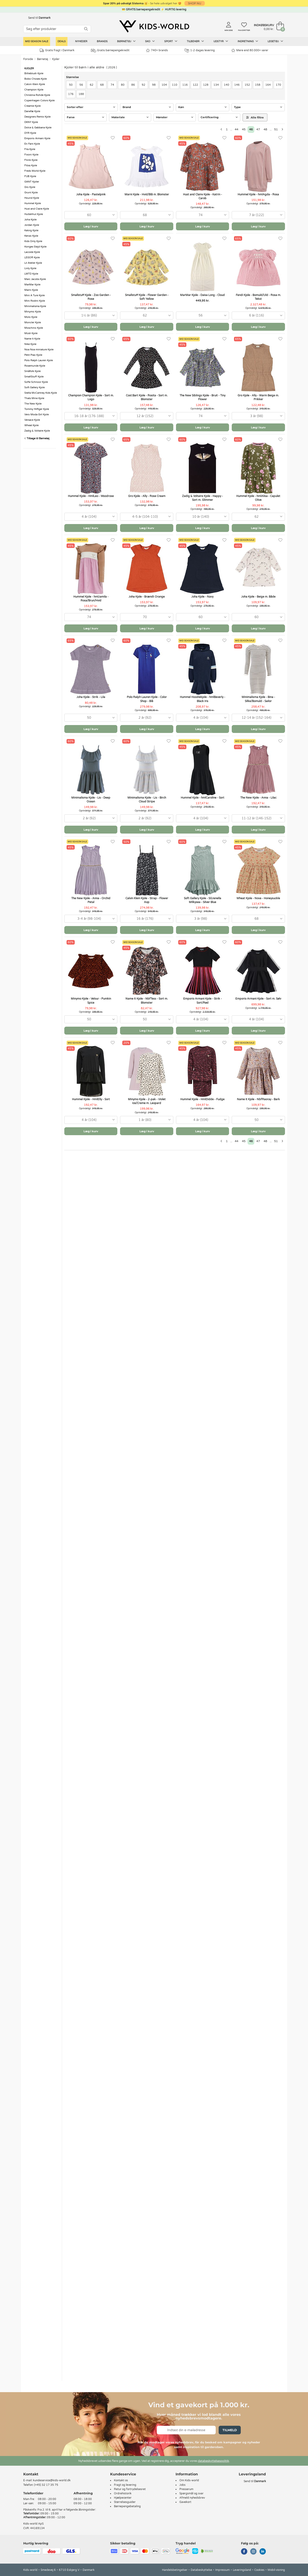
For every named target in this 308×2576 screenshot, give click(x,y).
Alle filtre (255, 117)
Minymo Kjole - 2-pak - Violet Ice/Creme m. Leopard (147, 1101)
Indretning (248, 41)
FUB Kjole (30, 176)
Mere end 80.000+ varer (249, 50)
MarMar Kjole (32, 284)
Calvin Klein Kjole (34, 84)
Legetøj (275, 41)
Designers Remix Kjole (37, 116)
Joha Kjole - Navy (202, 596)
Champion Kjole (33, 89)
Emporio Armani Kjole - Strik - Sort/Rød (202, 1000)
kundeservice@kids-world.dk (52, 2480)
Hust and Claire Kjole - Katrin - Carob (202, 196)
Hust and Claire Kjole (36, 208)
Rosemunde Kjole (34, 365)
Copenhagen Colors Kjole (39, 100)
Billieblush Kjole (33, 73)
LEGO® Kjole (32, 257)
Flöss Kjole (30, 165)
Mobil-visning (276, 2569)
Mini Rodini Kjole (34, 300)
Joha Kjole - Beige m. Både (258, 596)
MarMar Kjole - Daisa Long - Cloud (202, 295)
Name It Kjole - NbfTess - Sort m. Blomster (146, 1000)
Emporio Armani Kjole (37, 138)
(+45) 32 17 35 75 (46, 2484)
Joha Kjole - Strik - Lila (90, 697)
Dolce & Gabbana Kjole (37, 127)
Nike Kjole (30, 344)
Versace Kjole (32, 419)
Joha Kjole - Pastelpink (91, 194)
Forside (28, 59)
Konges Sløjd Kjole (35, 246)
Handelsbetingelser (175, 2569)
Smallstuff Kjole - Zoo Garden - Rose (91, 296)
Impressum (222, 2569)
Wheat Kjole (31, 425)
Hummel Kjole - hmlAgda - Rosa (258, 194)
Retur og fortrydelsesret (130, 2489)
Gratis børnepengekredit (110, 50)
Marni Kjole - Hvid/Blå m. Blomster (147, 194)
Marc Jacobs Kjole (35, 279)
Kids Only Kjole (33, 241)
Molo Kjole (30, 317)
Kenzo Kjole (31, 235)
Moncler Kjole (32, 322)
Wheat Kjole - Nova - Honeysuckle (258, 898)
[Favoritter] (112, 138)
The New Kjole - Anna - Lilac (258, 797)
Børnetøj (126, 41)
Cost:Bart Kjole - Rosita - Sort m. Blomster (147, 397)
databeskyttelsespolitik (213, 2461)
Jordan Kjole (31, 225)
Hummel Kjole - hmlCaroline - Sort (202, 797)
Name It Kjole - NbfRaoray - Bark (258, 1099)
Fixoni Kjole (31, 154)
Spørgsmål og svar (191, 2493)
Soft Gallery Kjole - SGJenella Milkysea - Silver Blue (202, 900)
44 (236, 129)
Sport (170, 41)
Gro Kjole (29, 187)
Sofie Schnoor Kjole (36, 382)
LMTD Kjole (31, 273)
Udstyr (220, 41)
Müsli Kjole (30, 333)
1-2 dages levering (199, 50)
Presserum (186, 2489)
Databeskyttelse (201, 2569)
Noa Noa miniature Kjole (38, 349)
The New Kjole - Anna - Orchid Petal (90, 900)
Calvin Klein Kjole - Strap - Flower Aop (146, 900)
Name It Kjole (32, 338)
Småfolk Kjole (32, 371)
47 (258, 129)
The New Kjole (33, 403)
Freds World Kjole (34, 170)
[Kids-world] (154, 26)
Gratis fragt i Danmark (57, 50)
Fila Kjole (29, 149)
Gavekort (185, 2502)
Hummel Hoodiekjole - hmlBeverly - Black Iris (202, 698)
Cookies (259, 2569)
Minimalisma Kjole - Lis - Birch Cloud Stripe (146, 799)
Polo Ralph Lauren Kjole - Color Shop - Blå (147, 698)
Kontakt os (121, 2480)
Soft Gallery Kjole (34, 387)
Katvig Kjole (31, 230)
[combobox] (90, 215)
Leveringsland (242, 2569)
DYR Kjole (30, 133)
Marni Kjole (31, 290)
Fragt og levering (125, 2484)
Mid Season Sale (36, 41)
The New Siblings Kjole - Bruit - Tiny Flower (202, 397)
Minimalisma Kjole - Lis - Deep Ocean (90, 799)
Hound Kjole (31, 197)
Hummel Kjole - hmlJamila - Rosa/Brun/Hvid (91, 598)
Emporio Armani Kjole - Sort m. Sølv (258, 998)
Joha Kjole (30, 219)
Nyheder (81, 41)
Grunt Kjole (31, 192)
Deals (62, 41)
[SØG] (86, 29)
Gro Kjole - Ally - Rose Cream (146, 496)
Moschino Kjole (33, 327)
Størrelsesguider (125, 2502)
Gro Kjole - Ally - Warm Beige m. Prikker (258, 397)
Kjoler (56, 59)
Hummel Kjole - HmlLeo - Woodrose (91, 496)
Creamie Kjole (32, 105)
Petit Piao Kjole (33, 354)
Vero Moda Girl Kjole (36, 414)
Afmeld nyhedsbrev (192, 2497)
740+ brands (157, 50)
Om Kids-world (189, 2480)
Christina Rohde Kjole (37, 95)
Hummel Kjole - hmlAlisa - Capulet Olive (258, 497)
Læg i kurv (90, 226)
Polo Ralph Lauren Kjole (38, 360)
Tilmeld (229, 2430)
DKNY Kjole (31, 122)
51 (276, 129)
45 (243, 129)
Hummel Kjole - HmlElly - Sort (91, 1099)
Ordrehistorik (123, 2493)
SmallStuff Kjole (34, 376)
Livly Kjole (30, 268)
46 (251, 129)
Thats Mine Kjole (34, 398)
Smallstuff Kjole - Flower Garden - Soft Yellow (147, 296)
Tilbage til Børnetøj (36, 438)
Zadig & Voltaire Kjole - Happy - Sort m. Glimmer (202, 497)
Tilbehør (195, 41)
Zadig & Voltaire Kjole (37, 430)
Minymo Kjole (32, 311)
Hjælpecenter (123, 2497)
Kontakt (30, 2474)
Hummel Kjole (32, 203)
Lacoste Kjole (32, 252)
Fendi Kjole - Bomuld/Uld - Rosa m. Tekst (258, 296)
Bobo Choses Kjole (35, 78)
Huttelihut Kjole (33, 214)
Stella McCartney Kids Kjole (40, 392)
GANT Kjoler (31, 181)
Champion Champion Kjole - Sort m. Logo (91, 397)
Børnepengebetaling (127, 2506)
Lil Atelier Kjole (33, 262)
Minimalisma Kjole (35, 306)
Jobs (182, 2484)
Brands (102, 41)
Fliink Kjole (30, 160)
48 (265, 129)
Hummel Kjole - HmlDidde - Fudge (202, 1099)
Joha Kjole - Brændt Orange (147, 596)
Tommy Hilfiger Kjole (36, 409)
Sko (150, 41)
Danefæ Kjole (32, 111)
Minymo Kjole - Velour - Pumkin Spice (91, 1000)
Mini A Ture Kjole (34, 295)
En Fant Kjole (32, 143)
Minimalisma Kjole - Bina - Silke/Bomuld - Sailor (258, 698)
